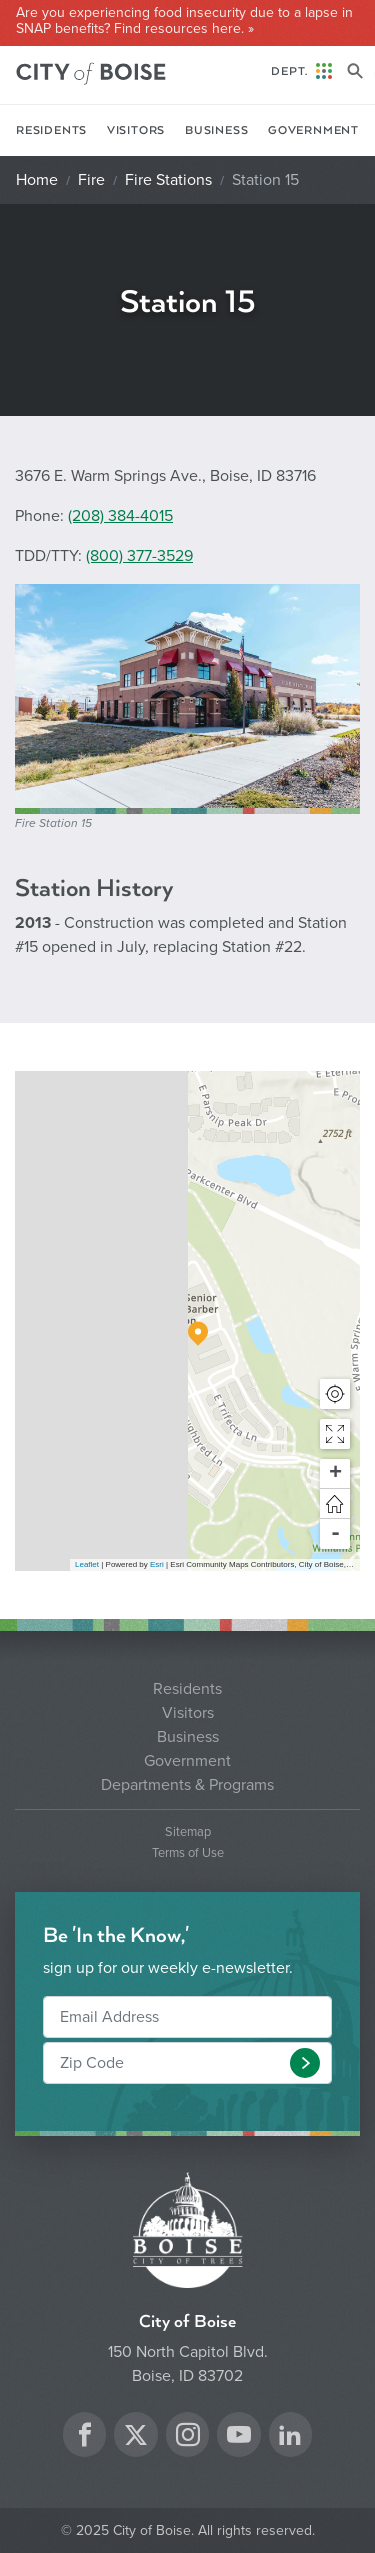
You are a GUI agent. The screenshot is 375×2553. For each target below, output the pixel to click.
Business (216, 130)
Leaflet (87, 1564)
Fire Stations (168, 180)
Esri (157, 1564)
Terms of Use (188, 1853)
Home (37, 180)
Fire (91, 180)
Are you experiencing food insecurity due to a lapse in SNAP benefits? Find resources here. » (184, 21)
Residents (51, 130)
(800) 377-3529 (139, 556)
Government (313, 130)
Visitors (136, 130)
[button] (335, 1434)
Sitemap (188, 1832)
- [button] (335, 1534)
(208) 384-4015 (120, 516)
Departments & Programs (187, 1785)
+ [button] (335, 1474)
